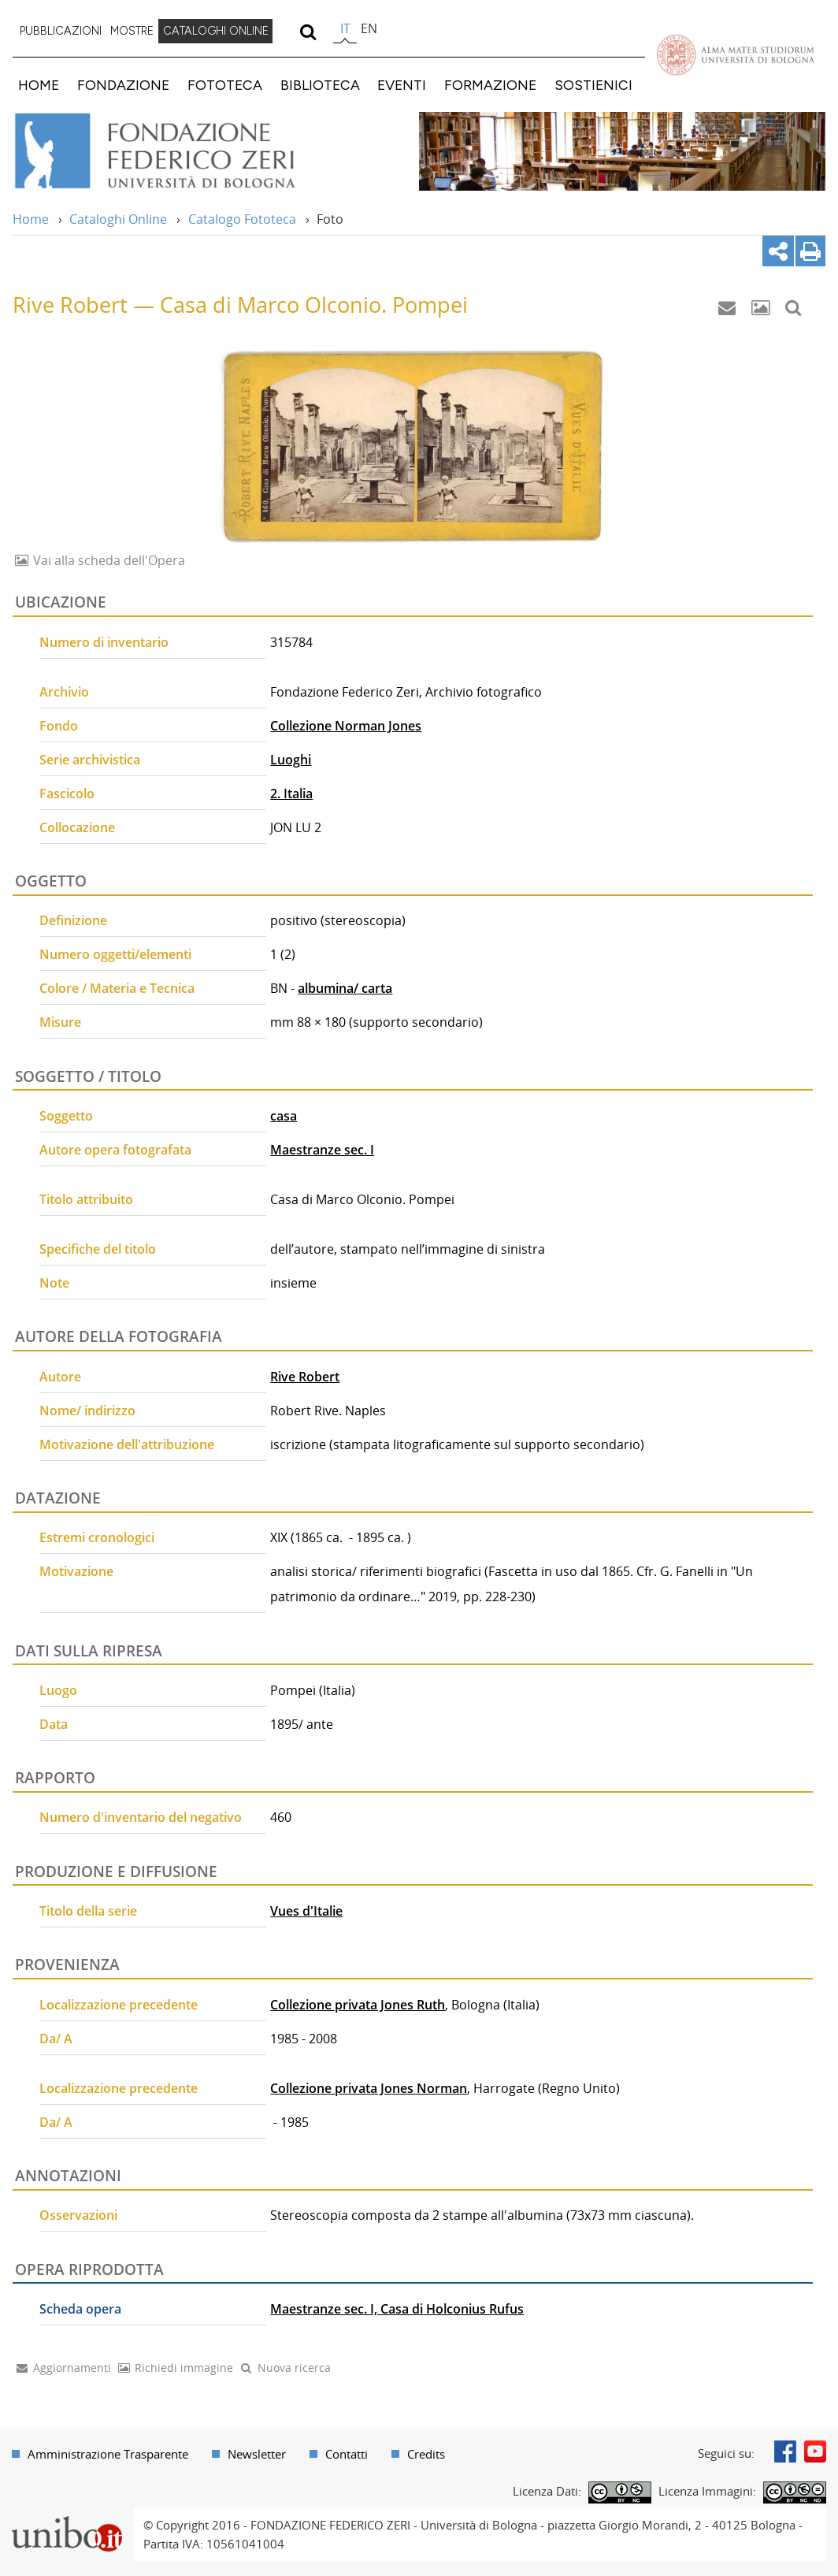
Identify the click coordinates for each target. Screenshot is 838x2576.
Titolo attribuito (86, 1199)
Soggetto (66, 1115)
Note (54, 1283)
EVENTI (401, 84)
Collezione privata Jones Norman (368, 2088)
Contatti (346, 2454)
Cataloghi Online (118, 219)
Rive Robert (304, 1376)
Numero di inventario (104, 642)
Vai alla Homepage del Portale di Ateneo (735, 54)
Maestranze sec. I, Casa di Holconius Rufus (397, 2309)
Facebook (785, 2451)
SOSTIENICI (593, 84)
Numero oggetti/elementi (115, 954)
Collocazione (77, 827)
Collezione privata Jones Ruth (357, 2004)
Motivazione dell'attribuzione (126, 1444)
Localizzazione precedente (118, 2004)
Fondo (58, 725)
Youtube (815, 2451)
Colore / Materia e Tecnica (117, 988)
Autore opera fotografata (115, 1149)
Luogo (58, 1690)
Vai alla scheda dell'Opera (107, 560)
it (345, 28)
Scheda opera (80, 2309)
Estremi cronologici (96, 1537)
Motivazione (76, 1571)
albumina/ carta (345, 988)
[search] (307, 31)
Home (31, 219)
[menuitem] (60, 31)
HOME (38, 84)
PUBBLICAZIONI (61, 31)
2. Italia (291, 793)
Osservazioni (78, 2215)
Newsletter (257, 2454)
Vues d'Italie (306, 1911)
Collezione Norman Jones (345, 725)
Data (53, 1724)
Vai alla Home (176, 151)
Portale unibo (66, 2517)
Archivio (64, 692)
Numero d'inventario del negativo (140, 1817)
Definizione (73, 920)
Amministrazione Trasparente (108, 2454)
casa (283, 1115)
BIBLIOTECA (320, 84)
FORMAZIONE (490, 84)
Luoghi (290, 759)
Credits (426, 2454)
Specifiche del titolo (97, 1249)
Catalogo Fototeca (242, 219)
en (369, 28)
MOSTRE (132, 31)
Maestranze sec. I (322, 1149)
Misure (60, 1022)
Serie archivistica (89, 759)
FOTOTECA (224, 84)
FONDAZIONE (123, 84)
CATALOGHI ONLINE (216, 31)
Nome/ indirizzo (87, 1410)
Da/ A (55, 2038)
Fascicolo (67, 793)
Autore (60, 1376)
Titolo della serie (88, 1911)
